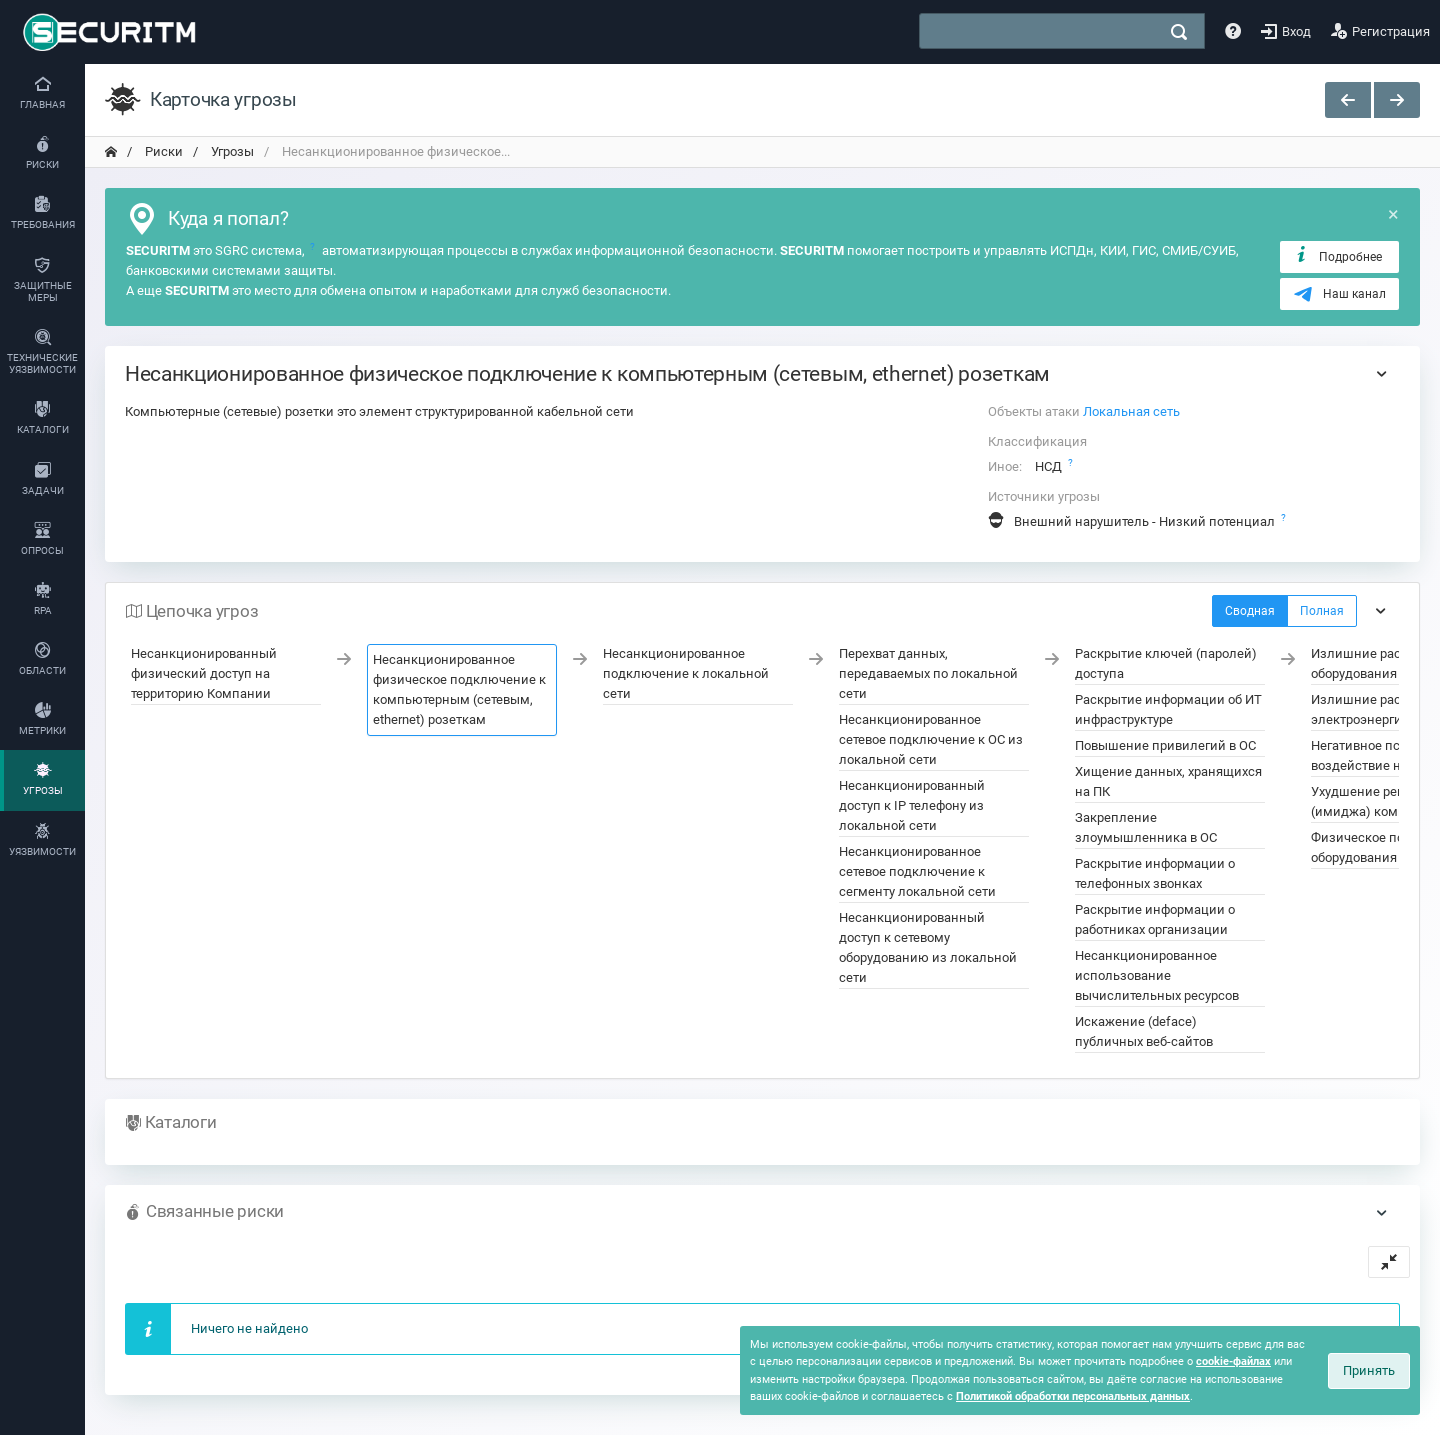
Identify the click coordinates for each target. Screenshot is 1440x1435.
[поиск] (1179, 32)
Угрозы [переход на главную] (231, 151)
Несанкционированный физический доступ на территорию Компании (204, 673)
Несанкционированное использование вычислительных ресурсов (1157, 975)
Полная (1322, 611)
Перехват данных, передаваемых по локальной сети (928, 673)
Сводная (1250, 611)
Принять (1369, 1370)
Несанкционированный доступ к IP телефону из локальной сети (912, 805)
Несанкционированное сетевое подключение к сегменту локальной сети (917, 871)
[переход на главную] (111, 152)
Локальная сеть (1131, 411)
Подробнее (1337, 256)
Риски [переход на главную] (162, 151)
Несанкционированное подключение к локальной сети (686, 673)
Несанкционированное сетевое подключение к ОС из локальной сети (931, 739)
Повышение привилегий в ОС (1165, 745)
